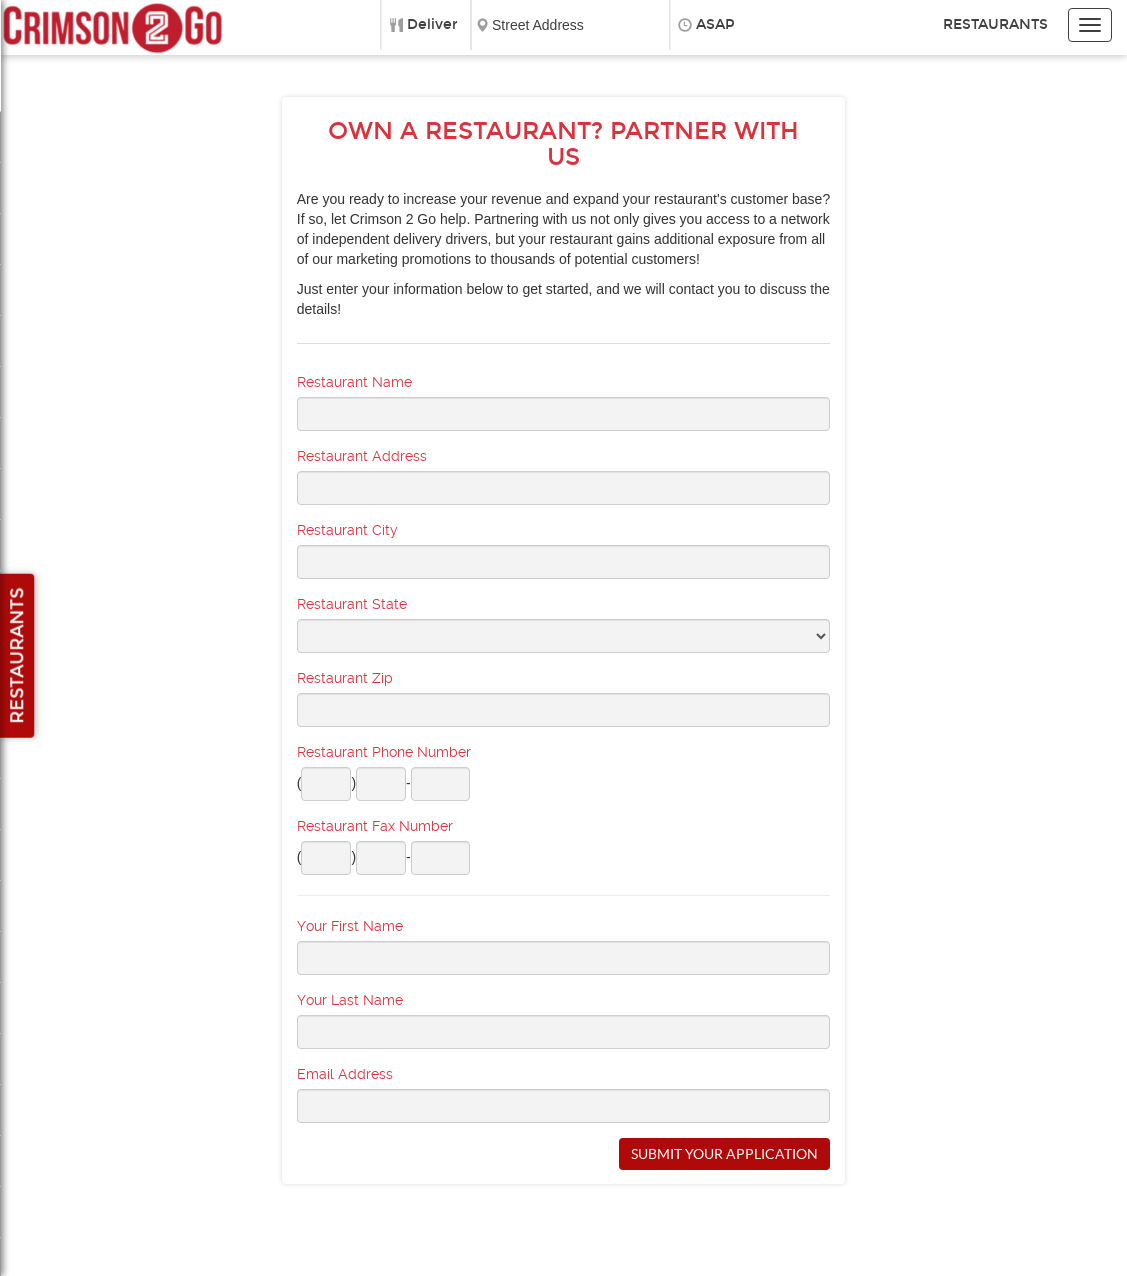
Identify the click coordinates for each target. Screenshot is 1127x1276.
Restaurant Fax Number (375, 826)
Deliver (432, 24)
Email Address (345, 1074)
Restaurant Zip (345, 678)
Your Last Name (350, 1000)
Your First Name (350, 926)
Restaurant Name (354, 382)
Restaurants (995, 24)
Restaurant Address (362, 456)
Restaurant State (352, 604)
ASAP (715, 24)
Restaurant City (347, 530)
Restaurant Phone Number (384, 752)
